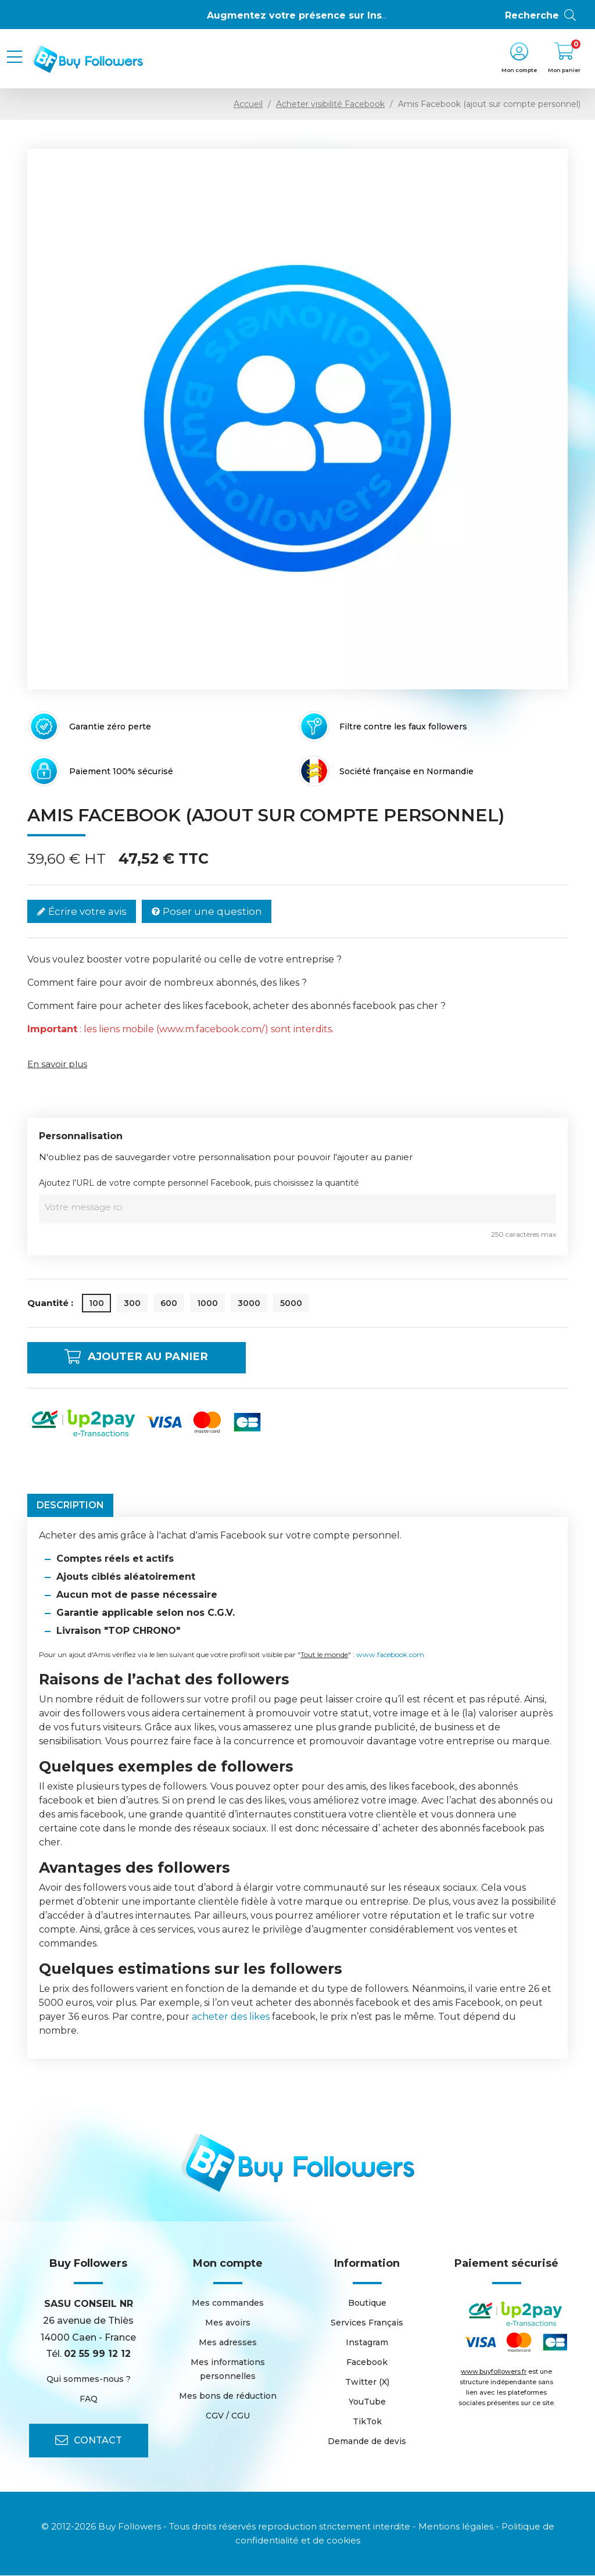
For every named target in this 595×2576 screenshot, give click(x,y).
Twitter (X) (367, 2382)
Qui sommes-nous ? (88, 2379)
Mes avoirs (227, 2323)
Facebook (367, 2362)
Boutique (367, 2303)
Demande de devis (367, 2442)
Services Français (367, 2323)
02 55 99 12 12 (97, 2354)
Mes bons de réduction (228, 2396)
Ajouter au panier (146, 1358)
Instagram (367, 2343)
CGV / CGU (228, 2416)
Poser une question (206, 912)
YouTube (367, 2402)
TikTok (367, 2422)
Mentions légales (455, 2526)
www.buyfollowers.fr (493, 2372)
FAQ (89, 2399)
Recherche (541, 16)
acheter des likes (231, 2017)
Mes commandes (228, 2303)
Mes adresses (228, 2343)
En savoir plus (57, 1063)
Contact (88, 2440)
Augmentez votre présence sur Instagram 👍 (319, 15)
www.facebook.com (390, 1655)
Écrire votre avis (82, 912)
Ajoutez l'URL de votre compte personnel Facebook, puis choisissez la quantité (199, 1183)
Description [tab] (70, 1505)
